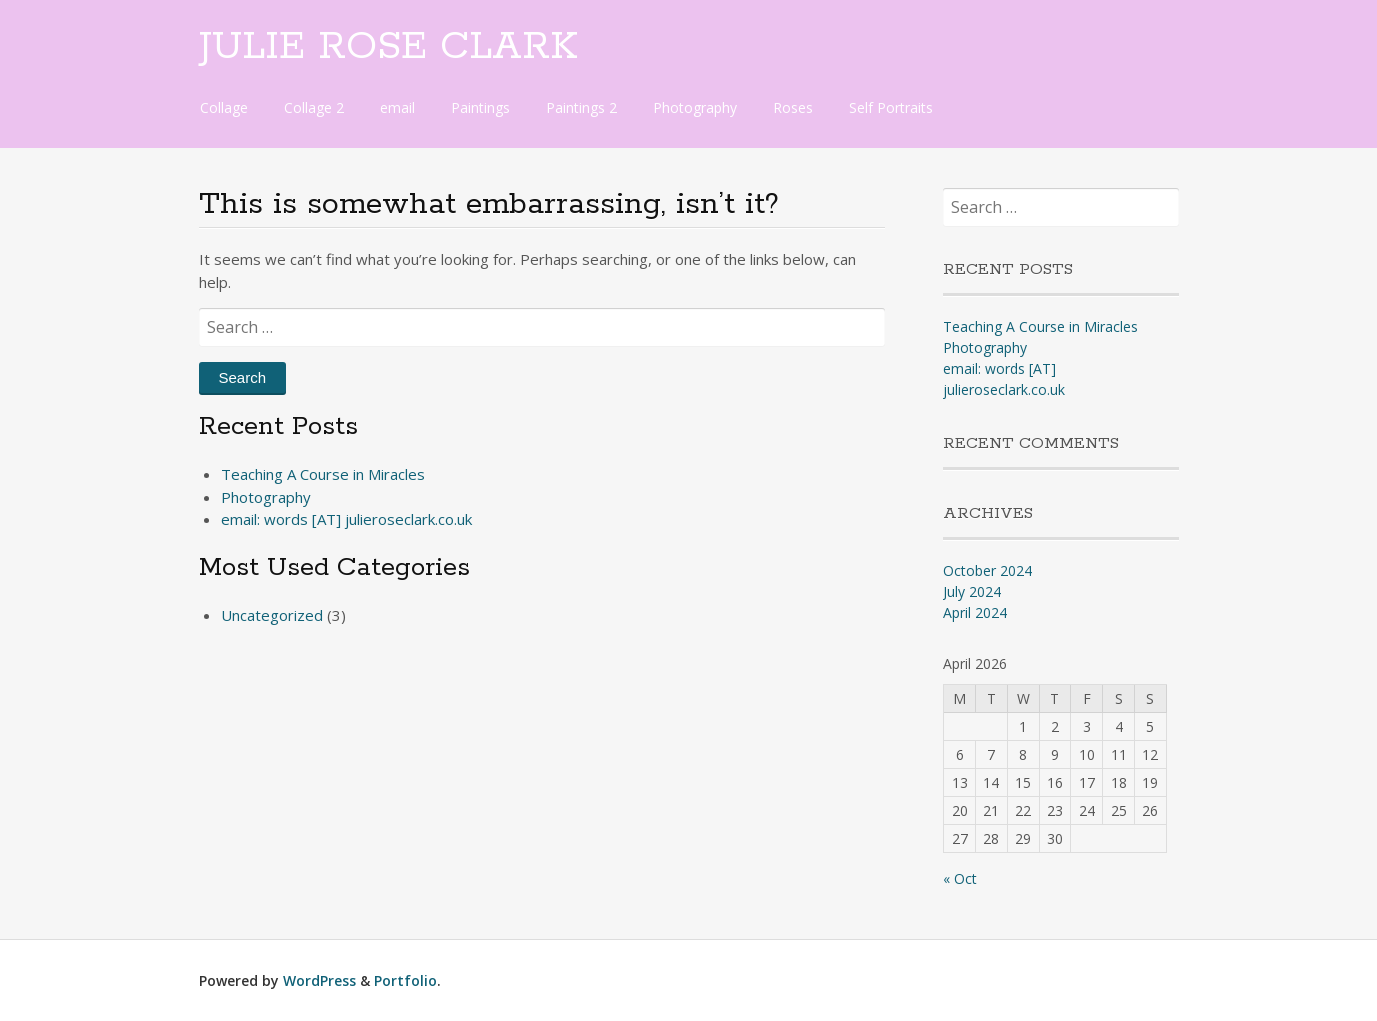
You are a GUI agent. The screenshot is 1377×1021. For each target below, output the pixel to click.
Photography (695, 107)
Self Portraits (891, 107)
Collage (224, 107)
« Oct (960, 878)
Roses (793, 107)
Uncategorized (272, 615)
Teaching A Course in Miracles (323, 474)
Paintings (480, 107)
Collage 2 (314, 107)
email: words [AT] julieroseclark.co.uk (346, 519)
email (397, 107)
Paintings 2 (581, 107)
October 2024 (987, 570)
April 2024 (975, 612)
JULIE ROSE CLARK (388, 47)
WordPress (319, 980)
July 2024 (972, 591)
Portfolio (405, 980)
